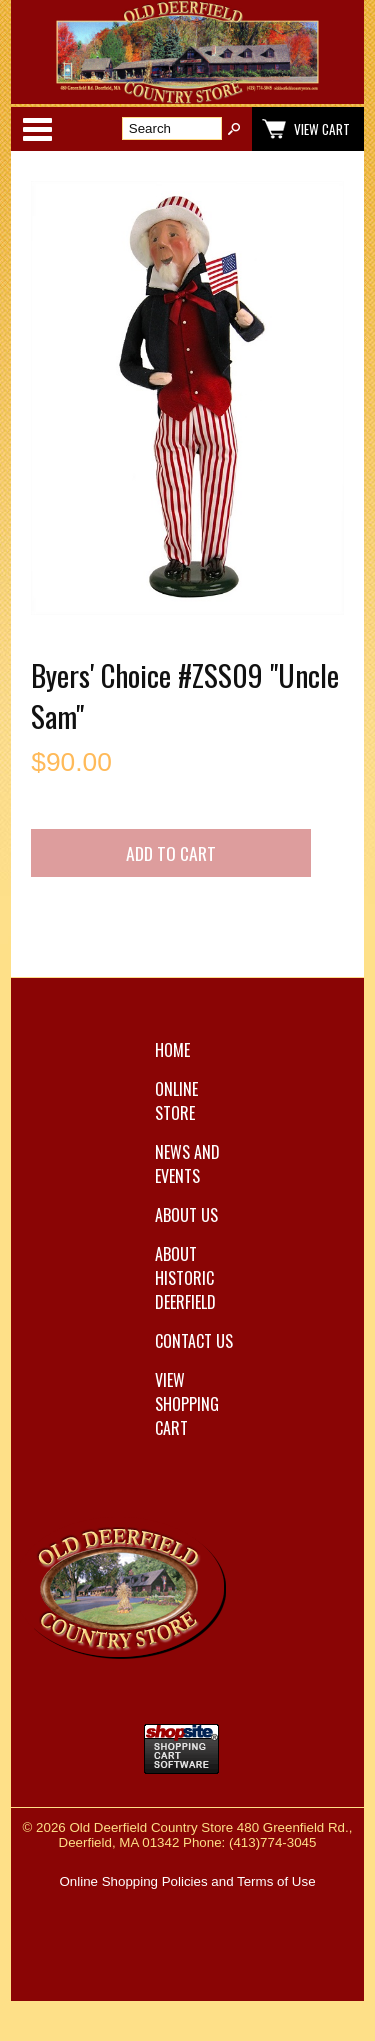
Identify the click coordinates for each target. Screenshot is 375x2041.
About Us (186, 1215)
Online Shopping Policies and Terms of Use (187, 1881)
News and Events (187, 1164)
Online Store (176, 1101)
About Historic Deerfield (185, 1278)
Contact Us (194, 1341)
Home (172, 1050)
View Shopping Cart (187, 1404)
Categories (37, 129)
